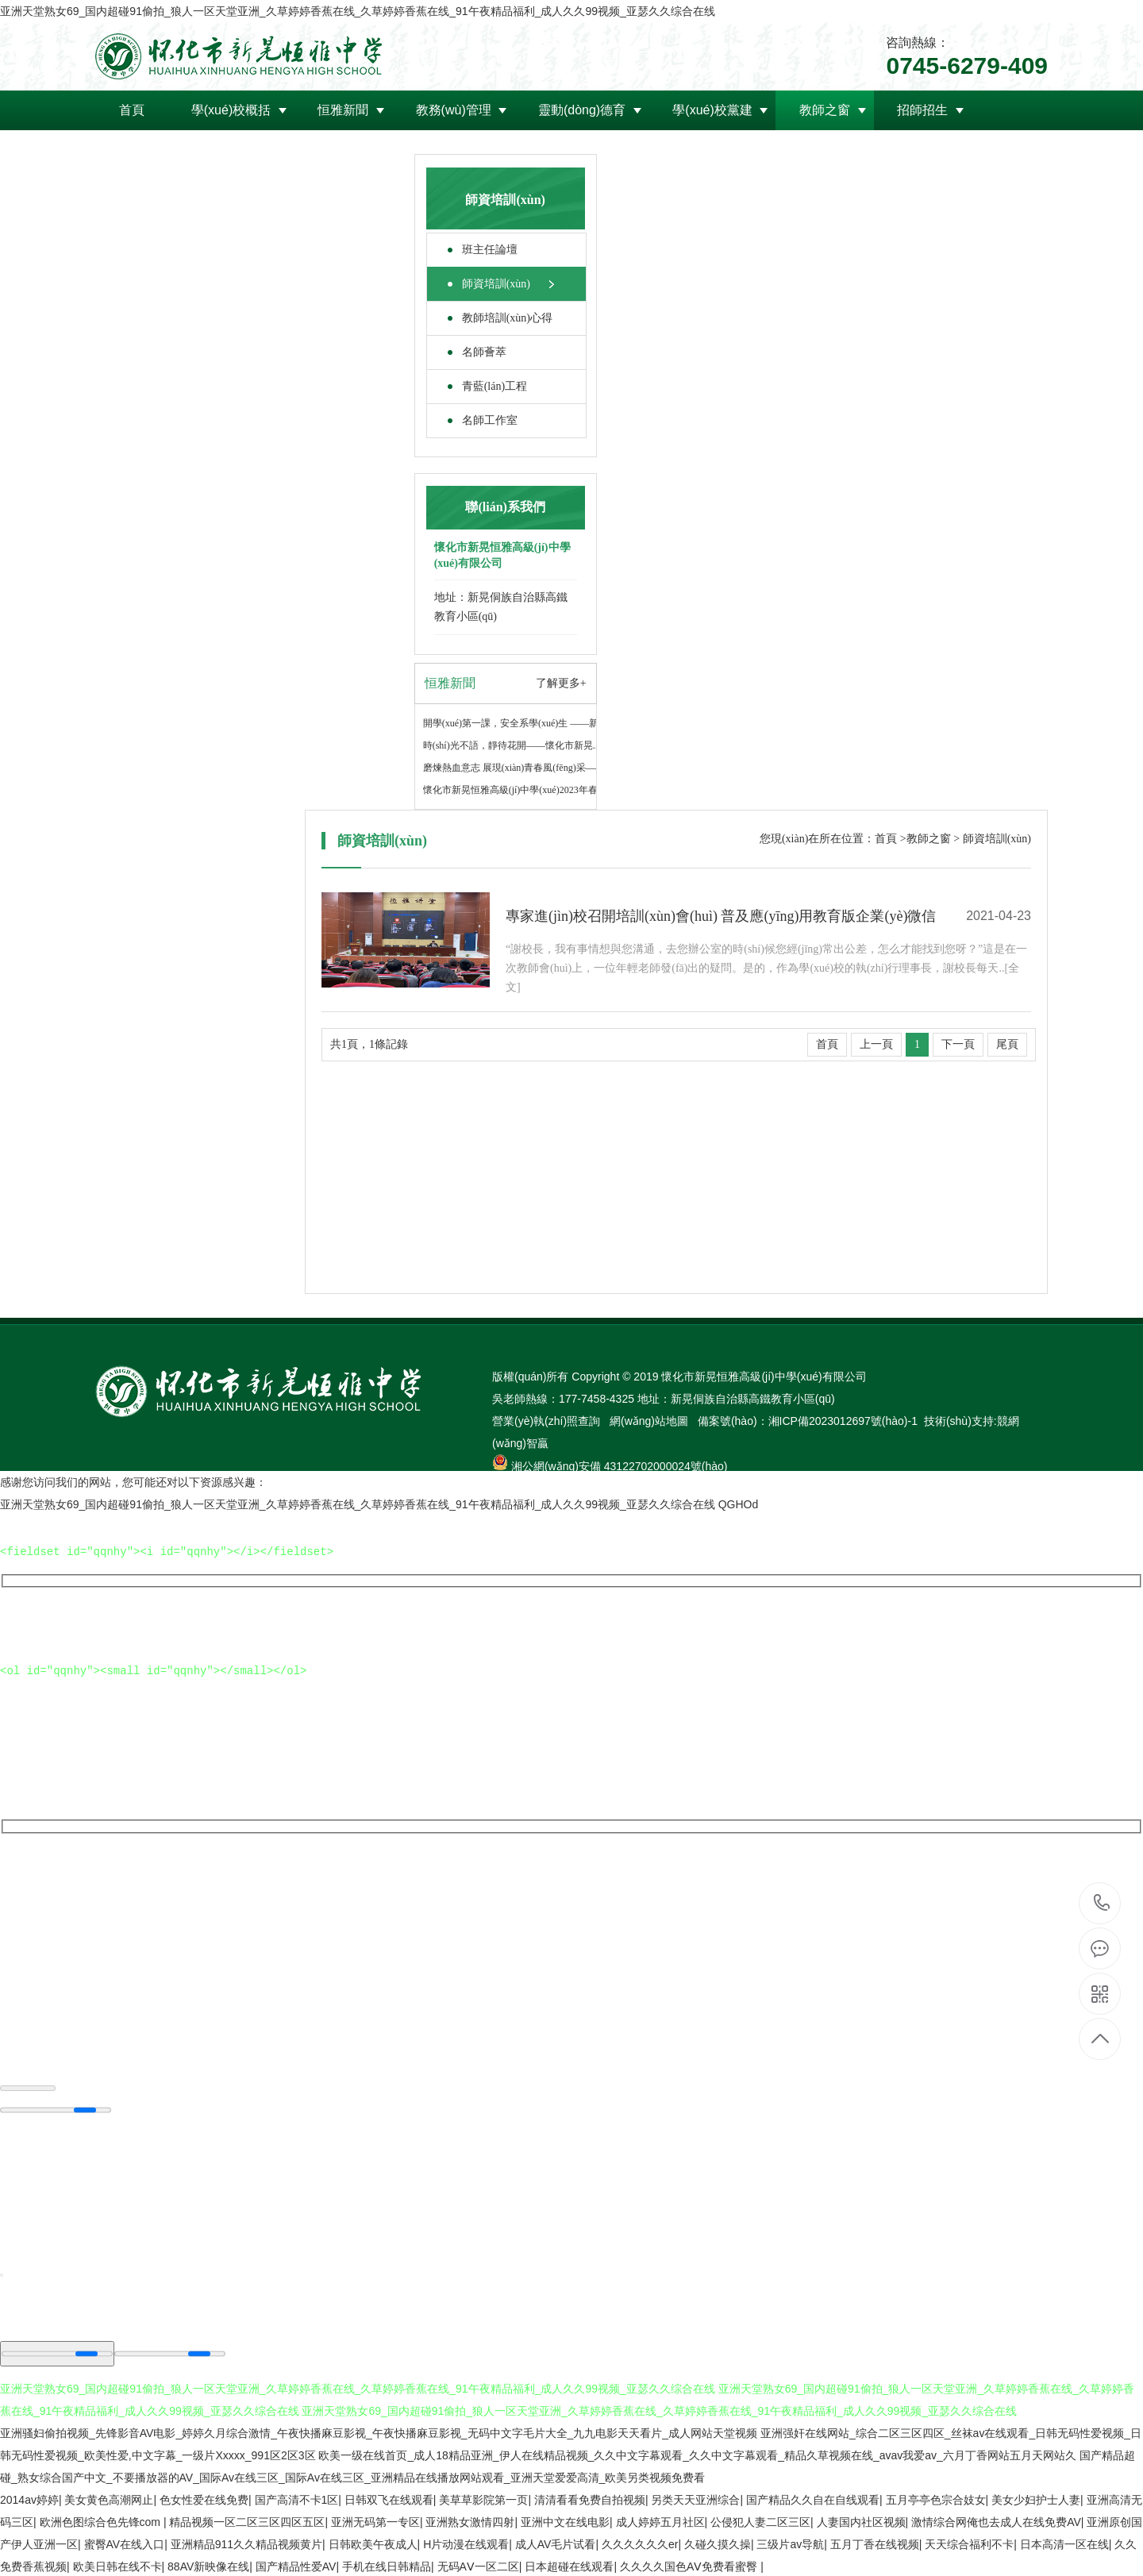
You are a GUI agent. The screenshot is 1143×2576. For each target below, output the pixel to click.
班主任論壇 (490, 250)
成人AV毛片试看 (555, 2542)
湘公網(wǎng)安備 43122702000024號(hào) (619, 1466)
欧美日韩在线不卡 (117, 2565)
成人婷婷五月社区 (660, 2520)
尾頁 (1007, 1044)
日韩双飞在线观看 (388, 2498)
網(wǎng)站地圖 (650, 1421)
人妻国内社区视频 (861, 2520)
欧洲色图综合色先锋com (102, 2520)
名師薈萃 (484, 352)
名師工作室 (490, 420)
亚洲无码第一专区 (375, 2520)
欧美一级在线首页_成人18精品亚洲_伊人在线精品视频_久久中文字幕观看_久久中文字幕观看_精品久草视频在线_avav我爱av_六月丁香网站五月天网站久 (697, 2453)
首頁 (131, 110)
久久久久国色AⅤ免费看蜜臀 (690, 2565)
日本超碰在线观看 (569, 2565)
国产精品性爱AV (296, 2565)
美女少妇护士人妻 (1035, 2498)
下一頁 (958, 1044)
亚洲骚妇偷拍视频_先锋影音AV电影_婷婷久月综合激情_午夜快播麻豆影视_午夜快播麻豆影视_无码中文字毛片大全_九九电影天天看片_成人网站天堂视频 (378, 2431)
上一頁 (876, 1044)
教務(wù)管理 (453, 110)
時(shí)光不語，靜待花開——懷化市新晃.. (510, 745)
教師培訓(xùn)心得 (507, 318)
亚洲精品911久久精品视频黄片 (246, 2542)
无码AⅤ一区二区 (478, 2565)
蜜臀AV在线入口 (124, 2542)
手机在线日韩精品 (386, 2565)
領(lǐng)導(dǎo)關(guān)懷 (192, 149)
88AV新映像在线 (208, 2565)
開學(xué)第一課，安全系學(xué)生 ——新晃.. (518, 723)
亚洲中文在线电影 (565, 2520)
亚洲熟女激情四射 (469, 2520)
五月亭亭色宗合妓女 (936, 2498)
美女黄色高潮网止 (108, 2498)
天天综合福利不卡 (969, 2542)
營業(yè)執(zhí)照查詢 (547, 1421)
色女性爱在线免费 (204, 2498)
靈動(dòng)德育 (581, 110)
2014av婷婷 (29, 2498)
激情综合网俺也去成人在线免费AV (996, 2520)
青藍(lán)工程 (494, 386)
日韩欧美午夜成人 (373, 2542)
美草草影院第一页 (483, 2498)
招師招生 (922, 110)
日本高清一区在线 (1064, 2542)
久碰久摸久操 (717, 2542)
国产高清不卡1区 (297, 2498)
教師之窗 (824, 110)
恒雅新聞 (343, 110)
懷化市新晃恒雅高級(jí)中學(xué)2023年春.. (512, 789)
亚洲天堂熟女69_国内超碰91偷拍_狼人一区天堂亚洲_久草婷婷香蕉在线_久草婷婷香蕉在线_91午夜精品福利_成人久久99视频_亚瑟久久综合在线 (357, 11)
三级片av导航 (790, 2542)
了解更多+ (561, 683)
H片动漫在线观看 (466, 2542)
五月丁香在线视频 (874, 2542)
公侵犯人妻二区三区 (760, 2520)
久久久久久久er (640, 2542)
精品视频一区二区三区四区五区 (247, 2520)
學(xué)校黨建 (712, 110)
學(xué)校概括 (231, 110)
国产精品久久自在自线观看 (812, 2498)
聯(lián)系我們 (351, 149)
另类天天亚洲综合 (695, 2498)
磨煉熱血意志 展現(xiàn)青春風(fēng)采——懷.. (521, 767)
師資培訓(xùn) (496, 284)
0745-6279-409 (1101, 1903)
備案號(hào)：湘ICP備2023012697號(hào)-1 (808, 1421)
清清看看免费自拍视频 (589, 2498)
